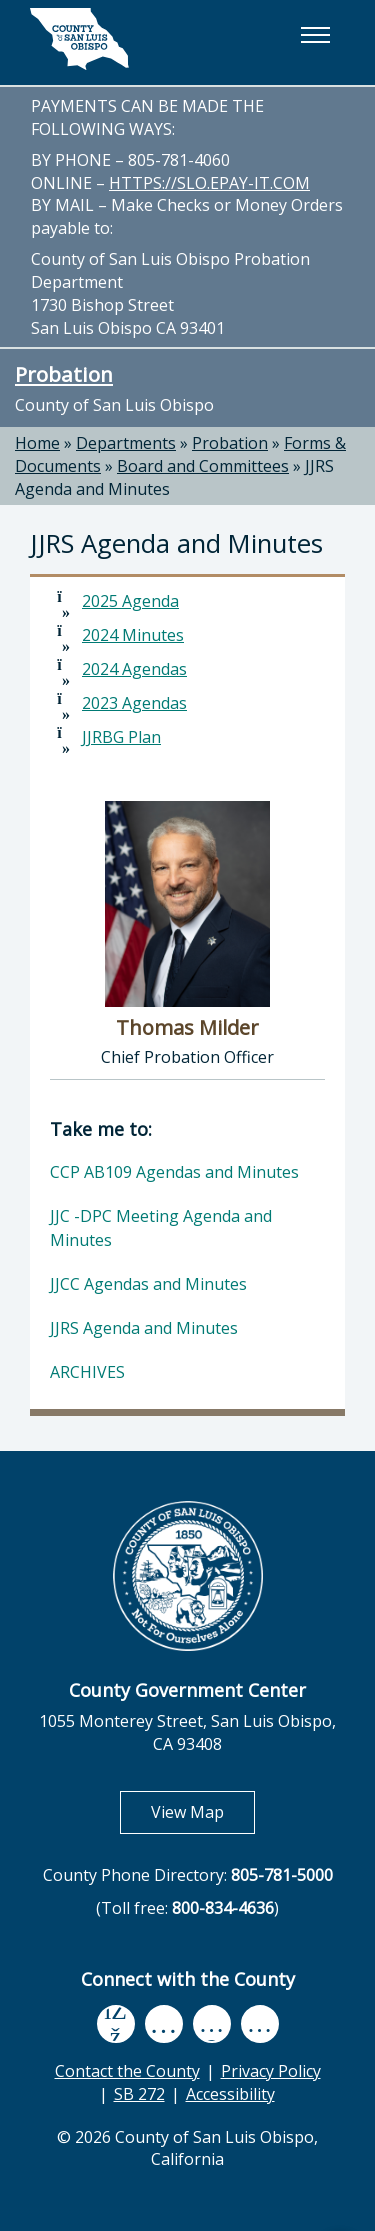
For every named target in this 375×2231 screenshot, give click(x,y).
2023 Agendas (134, 703)
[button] (315, 35)
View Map (203, 1811)
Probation (64, 374)
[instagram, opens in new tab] (260, 2023)
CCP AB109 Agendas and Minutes (174, 1172)
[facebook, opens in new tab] (116, 2024)
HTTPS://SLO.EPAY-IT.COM (209, 183)
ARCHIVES (87, 1372)
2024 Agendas (134, 669)
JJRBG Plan (121, 737)
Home (37, 443)
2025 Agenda (130, 601)
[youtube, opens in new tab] (163, 2024)
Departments (126, 443)
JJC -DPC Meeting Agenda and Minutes (161, 1228)
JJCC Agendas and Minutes (148, 1284)
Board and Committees (203, 466)
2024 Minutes (133, 635)
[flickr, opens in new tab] (212, 2023)
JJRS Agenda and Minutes (144, 1328)
